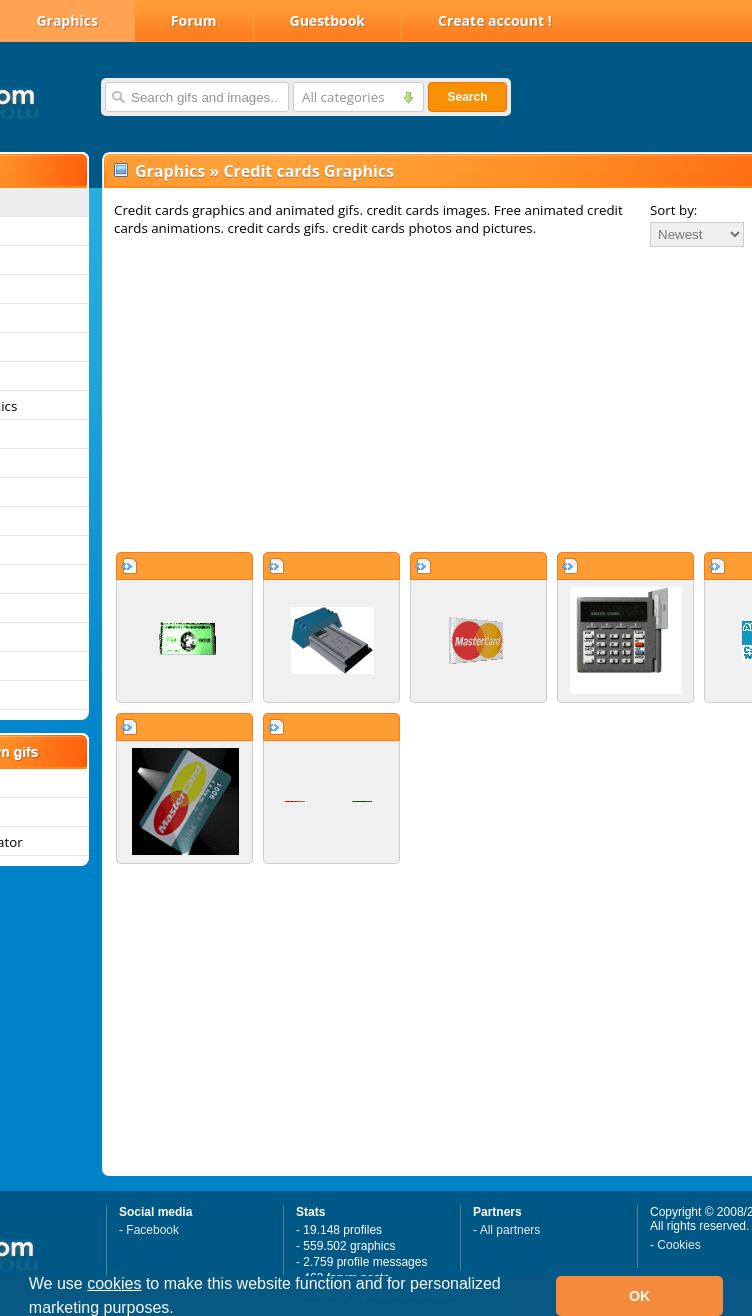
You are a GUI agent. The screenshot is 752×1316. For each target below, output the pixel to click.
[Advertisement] (376, 399)
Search (467, 97)
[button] (181, 1310)
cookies (114, 1283)
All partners (510, 1230)
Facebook (152, 1230)
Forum (194, 20)
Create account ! (495, 20)
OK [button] (640, 1296)
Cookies (678, 1245)
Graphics (66, 20)
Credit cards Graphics (308, 171)
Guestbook (328, 20)
